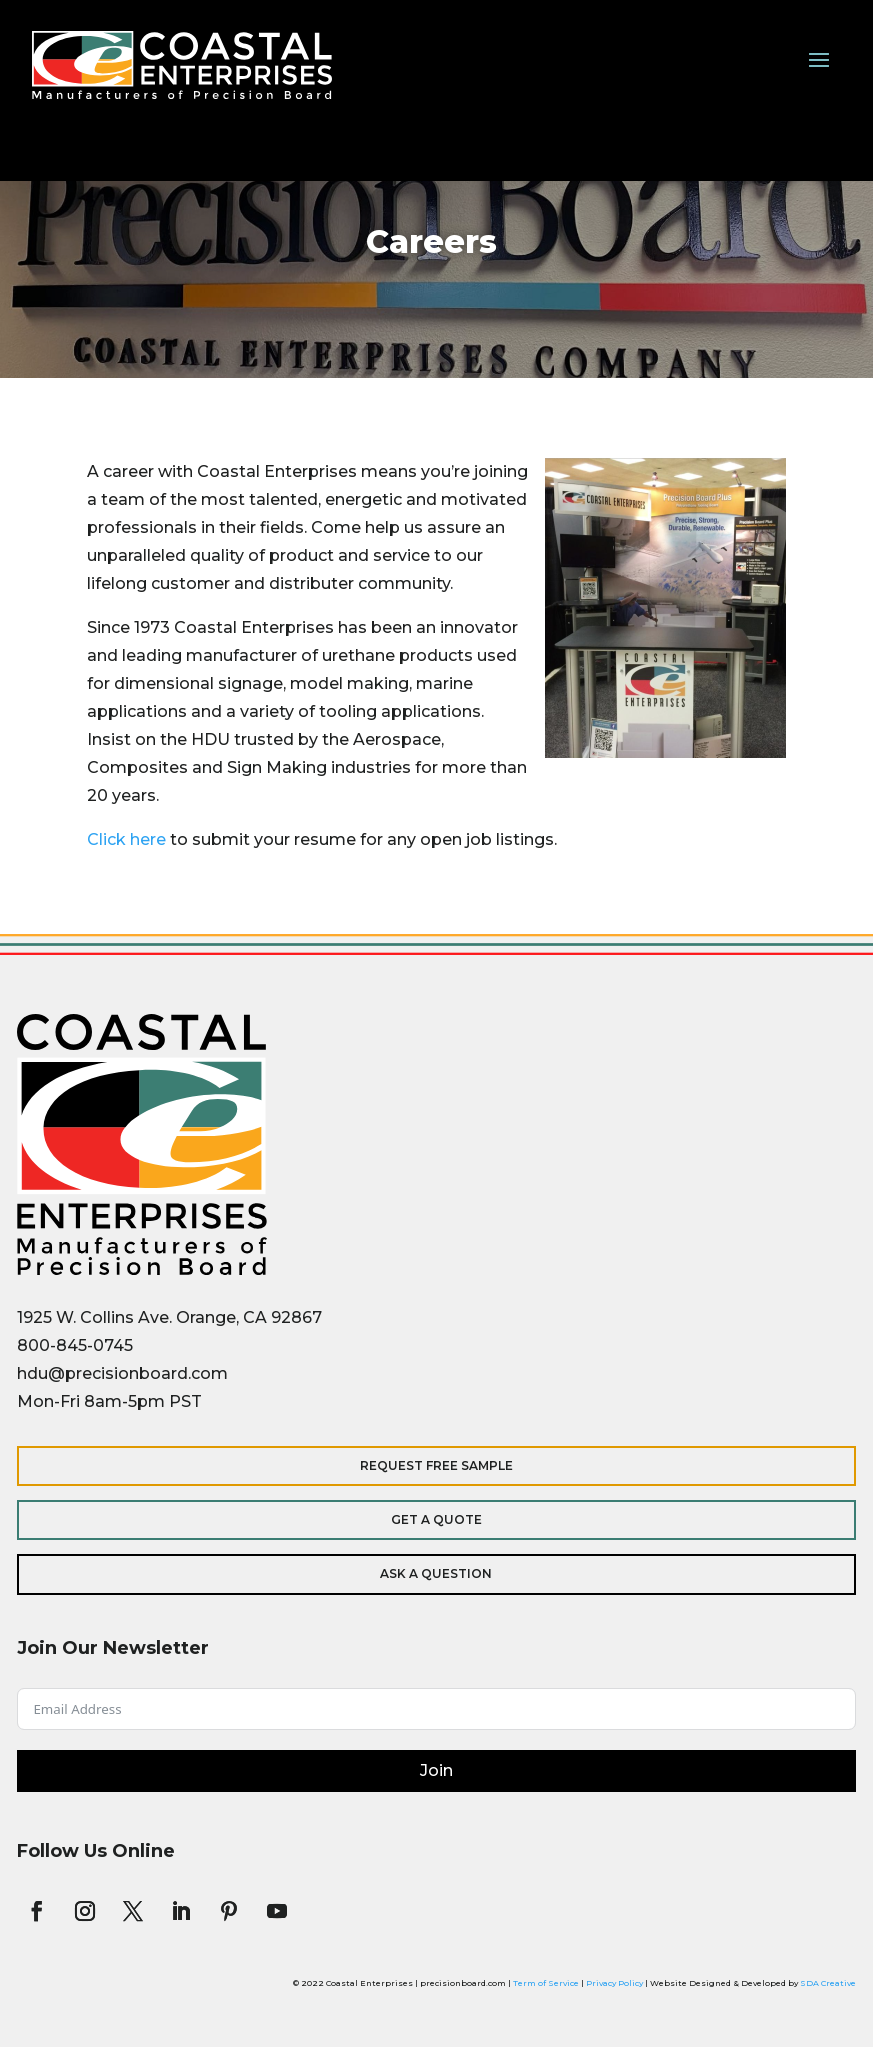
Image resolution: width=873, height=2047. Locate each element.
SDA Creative (828, 1983)
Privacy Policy (614, 1983)
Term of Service (546, 1983)
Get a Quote (436, 1519)
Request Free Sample (436, 1465)
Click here (126, 839)
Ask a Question (436, 1573)
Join (436, 1770)
